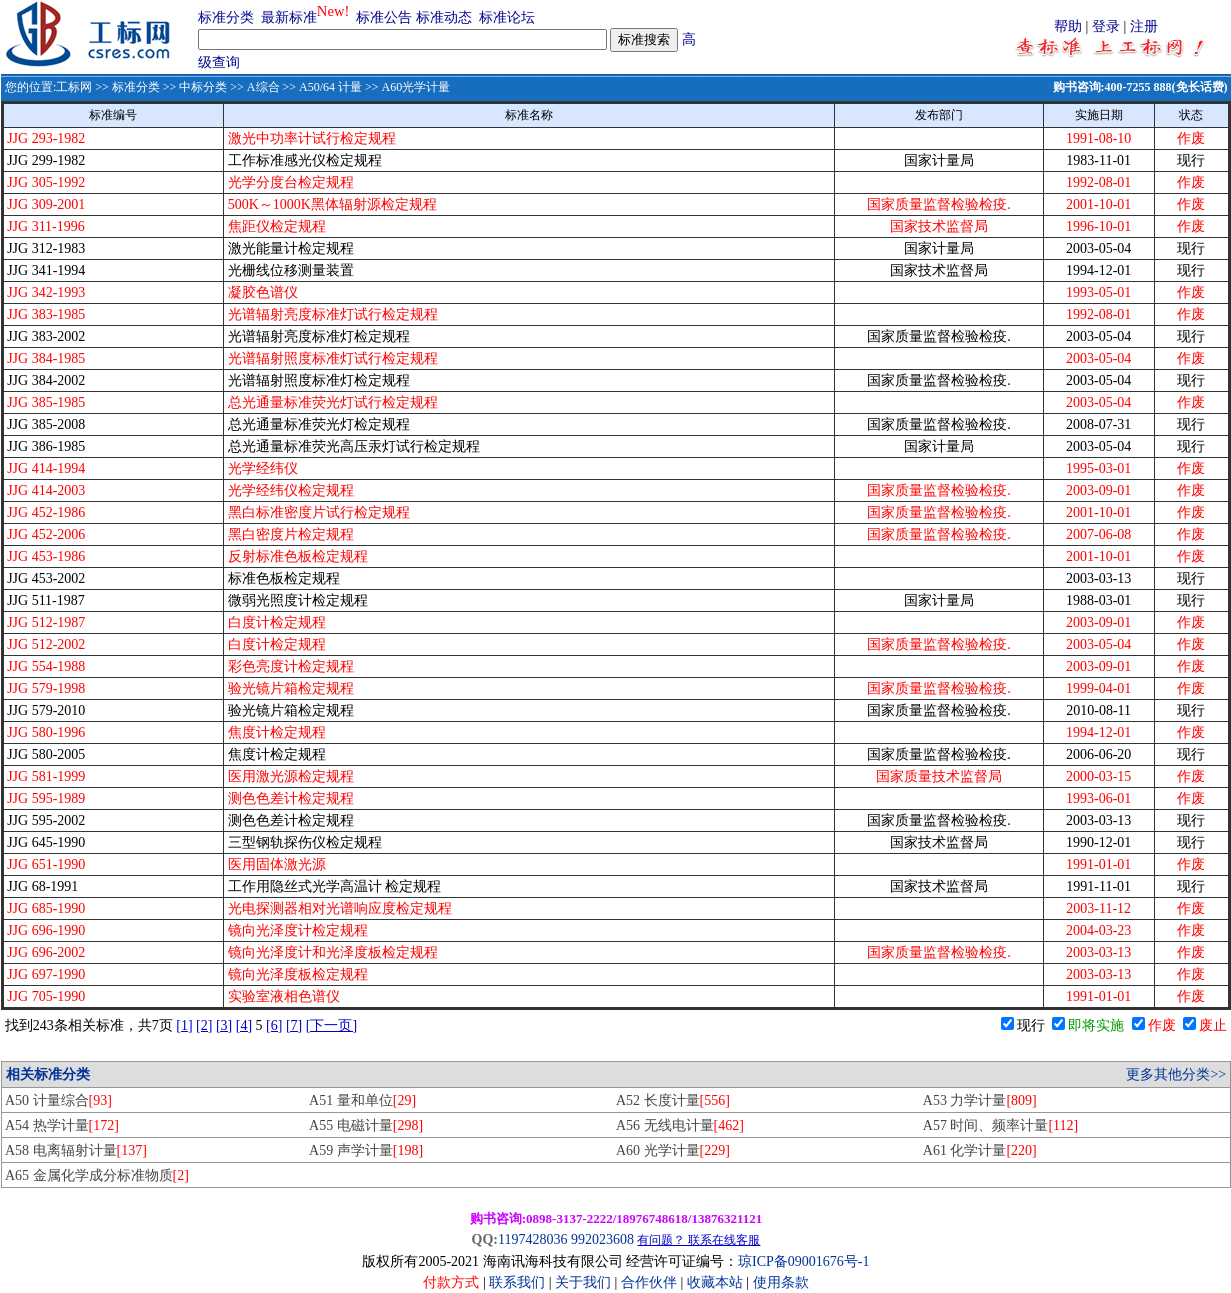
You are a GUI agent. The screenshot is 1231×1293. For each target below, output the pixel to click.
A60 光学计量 (673, 1150)
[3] (224, 1025)
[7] (294, 1025)
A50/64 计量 (330, 87)
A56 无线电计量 (680, 1125)
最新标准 (289, 17)
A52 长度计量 (673, 1100)
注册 (1144, 26)
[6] (274, 1025)
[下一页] (331, 1025)
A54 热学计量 (62, 1125)
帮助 (1068, 26)
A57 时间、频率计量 (1000, 1125)
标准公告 (384, 17)
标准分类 (226, 17)
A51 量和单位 (362, 1100)
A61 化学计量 (980, 1150)
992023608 (602, 1239)
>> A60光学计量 (406, 87)
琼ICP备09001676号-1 (803, 1261)
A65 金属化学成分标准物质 (97, 1175)
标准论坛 (507, 17)
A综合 (263, 87)
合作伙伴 (649, 1282)
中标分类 (203, 87)
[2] (204, 1025)
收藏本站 (715, 1282)
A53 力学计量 (980, 1100)
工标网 (74, 87)
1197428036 (532, 1239)
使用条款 (781, 1282)
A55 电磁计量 (366, 1125)
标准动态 (444, 17)
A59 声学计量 (366, 1150)
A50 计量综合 (58, 1100)
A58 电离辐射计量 (76, 1150)
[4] (244, 1025)
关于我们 (585, 1282)
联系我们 (517, 1282)
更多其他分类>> (1176, 1074)
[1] (184, 1025)
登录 (1106, 26)
